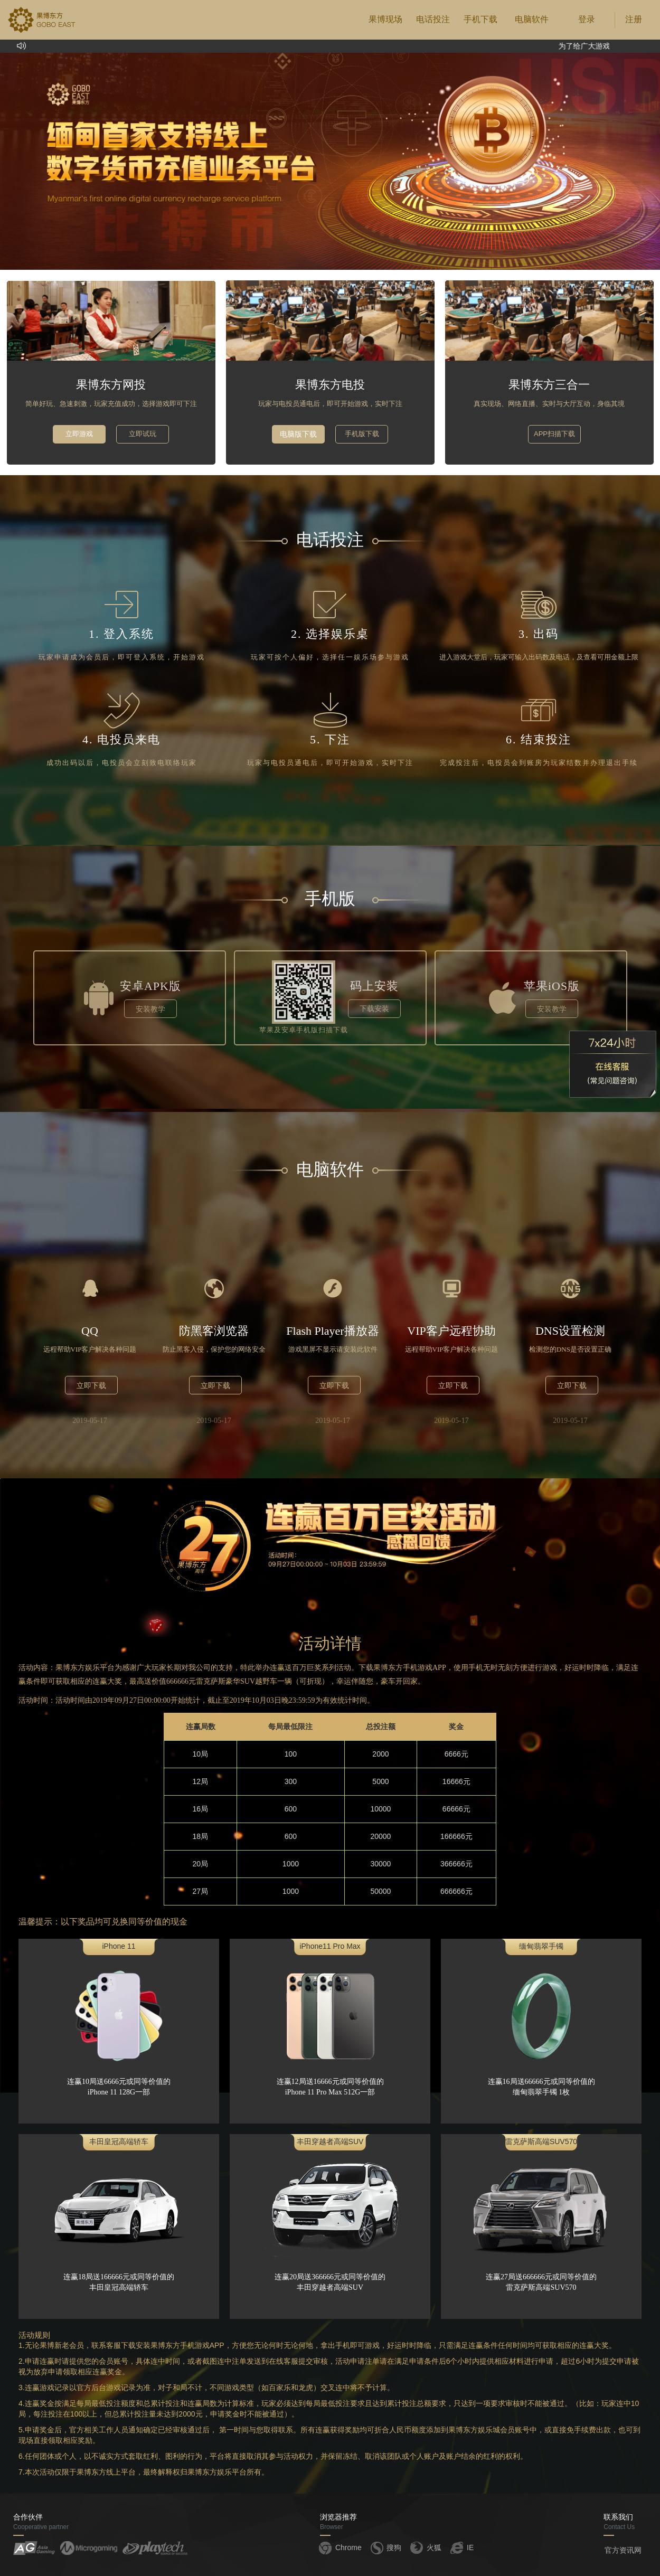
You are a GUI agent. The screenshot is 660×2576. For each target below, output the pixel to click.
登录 (586, 19)
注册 (633, 19)
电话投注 (433, 19)
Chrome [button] (339, 2547)
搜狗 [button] (385, 2547)
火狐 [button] (425, 2547)
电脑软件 (532, 19)
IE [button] (461, 2547)
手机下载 (480, 19)
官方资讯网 (623, 2550)
